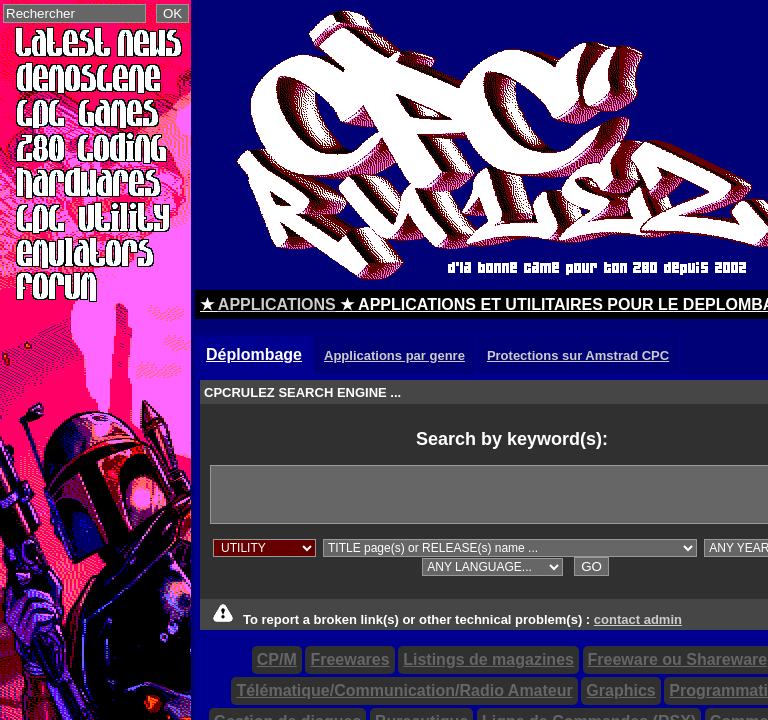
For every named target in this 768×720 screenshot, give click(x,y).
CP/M (277, 659)
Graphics (620, 690)
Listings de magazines (488, 659)
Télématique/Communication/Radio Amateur (404, 690)
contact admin (638, 619)
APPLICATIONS (277, 304)
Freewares (349, 659)
